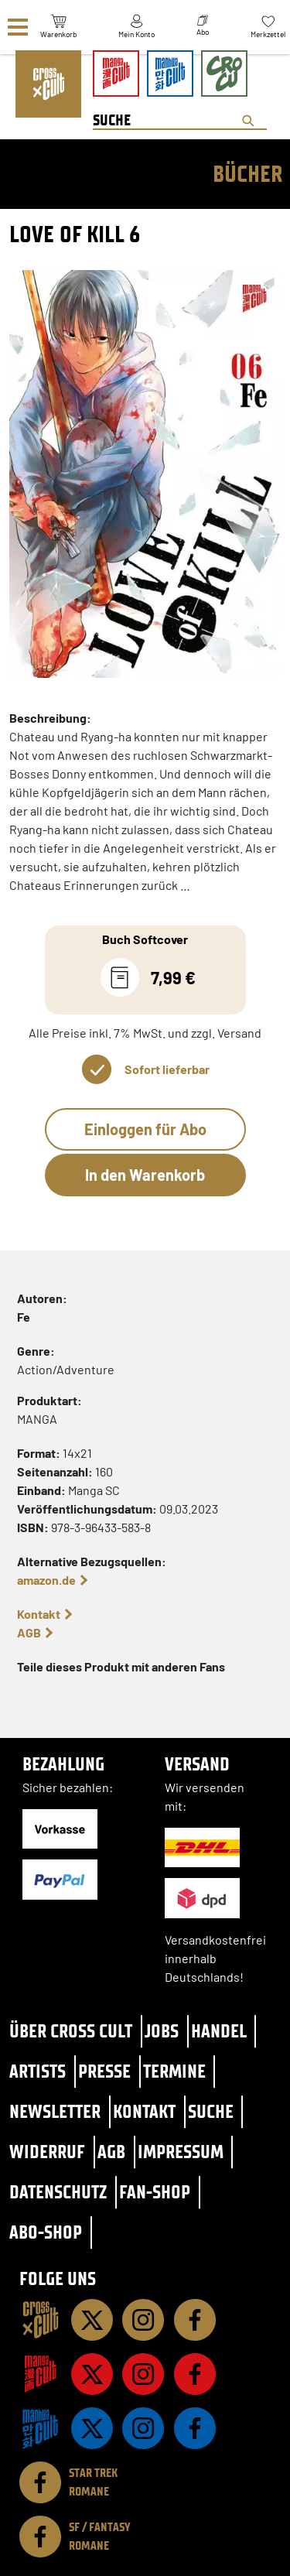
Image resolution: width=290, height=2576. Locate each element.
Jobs (162, 2031)
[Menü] (18, 27)
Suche (211, 2111)
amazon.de (46, 1579)
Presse (104, 2071)
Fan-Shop (154, 2192)
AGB (29, 1632)
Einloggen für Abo (145, 1129)
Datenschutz (58, 2192)
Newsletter (55, 2111)
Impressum (180, 2151)
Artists (37, 2071)
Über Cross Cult (70, 2031)
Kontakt (38, 1613)
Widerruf (47, 2151)
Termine (174, 2071)
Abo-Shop (45, 2232)
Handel (219, 2031)
